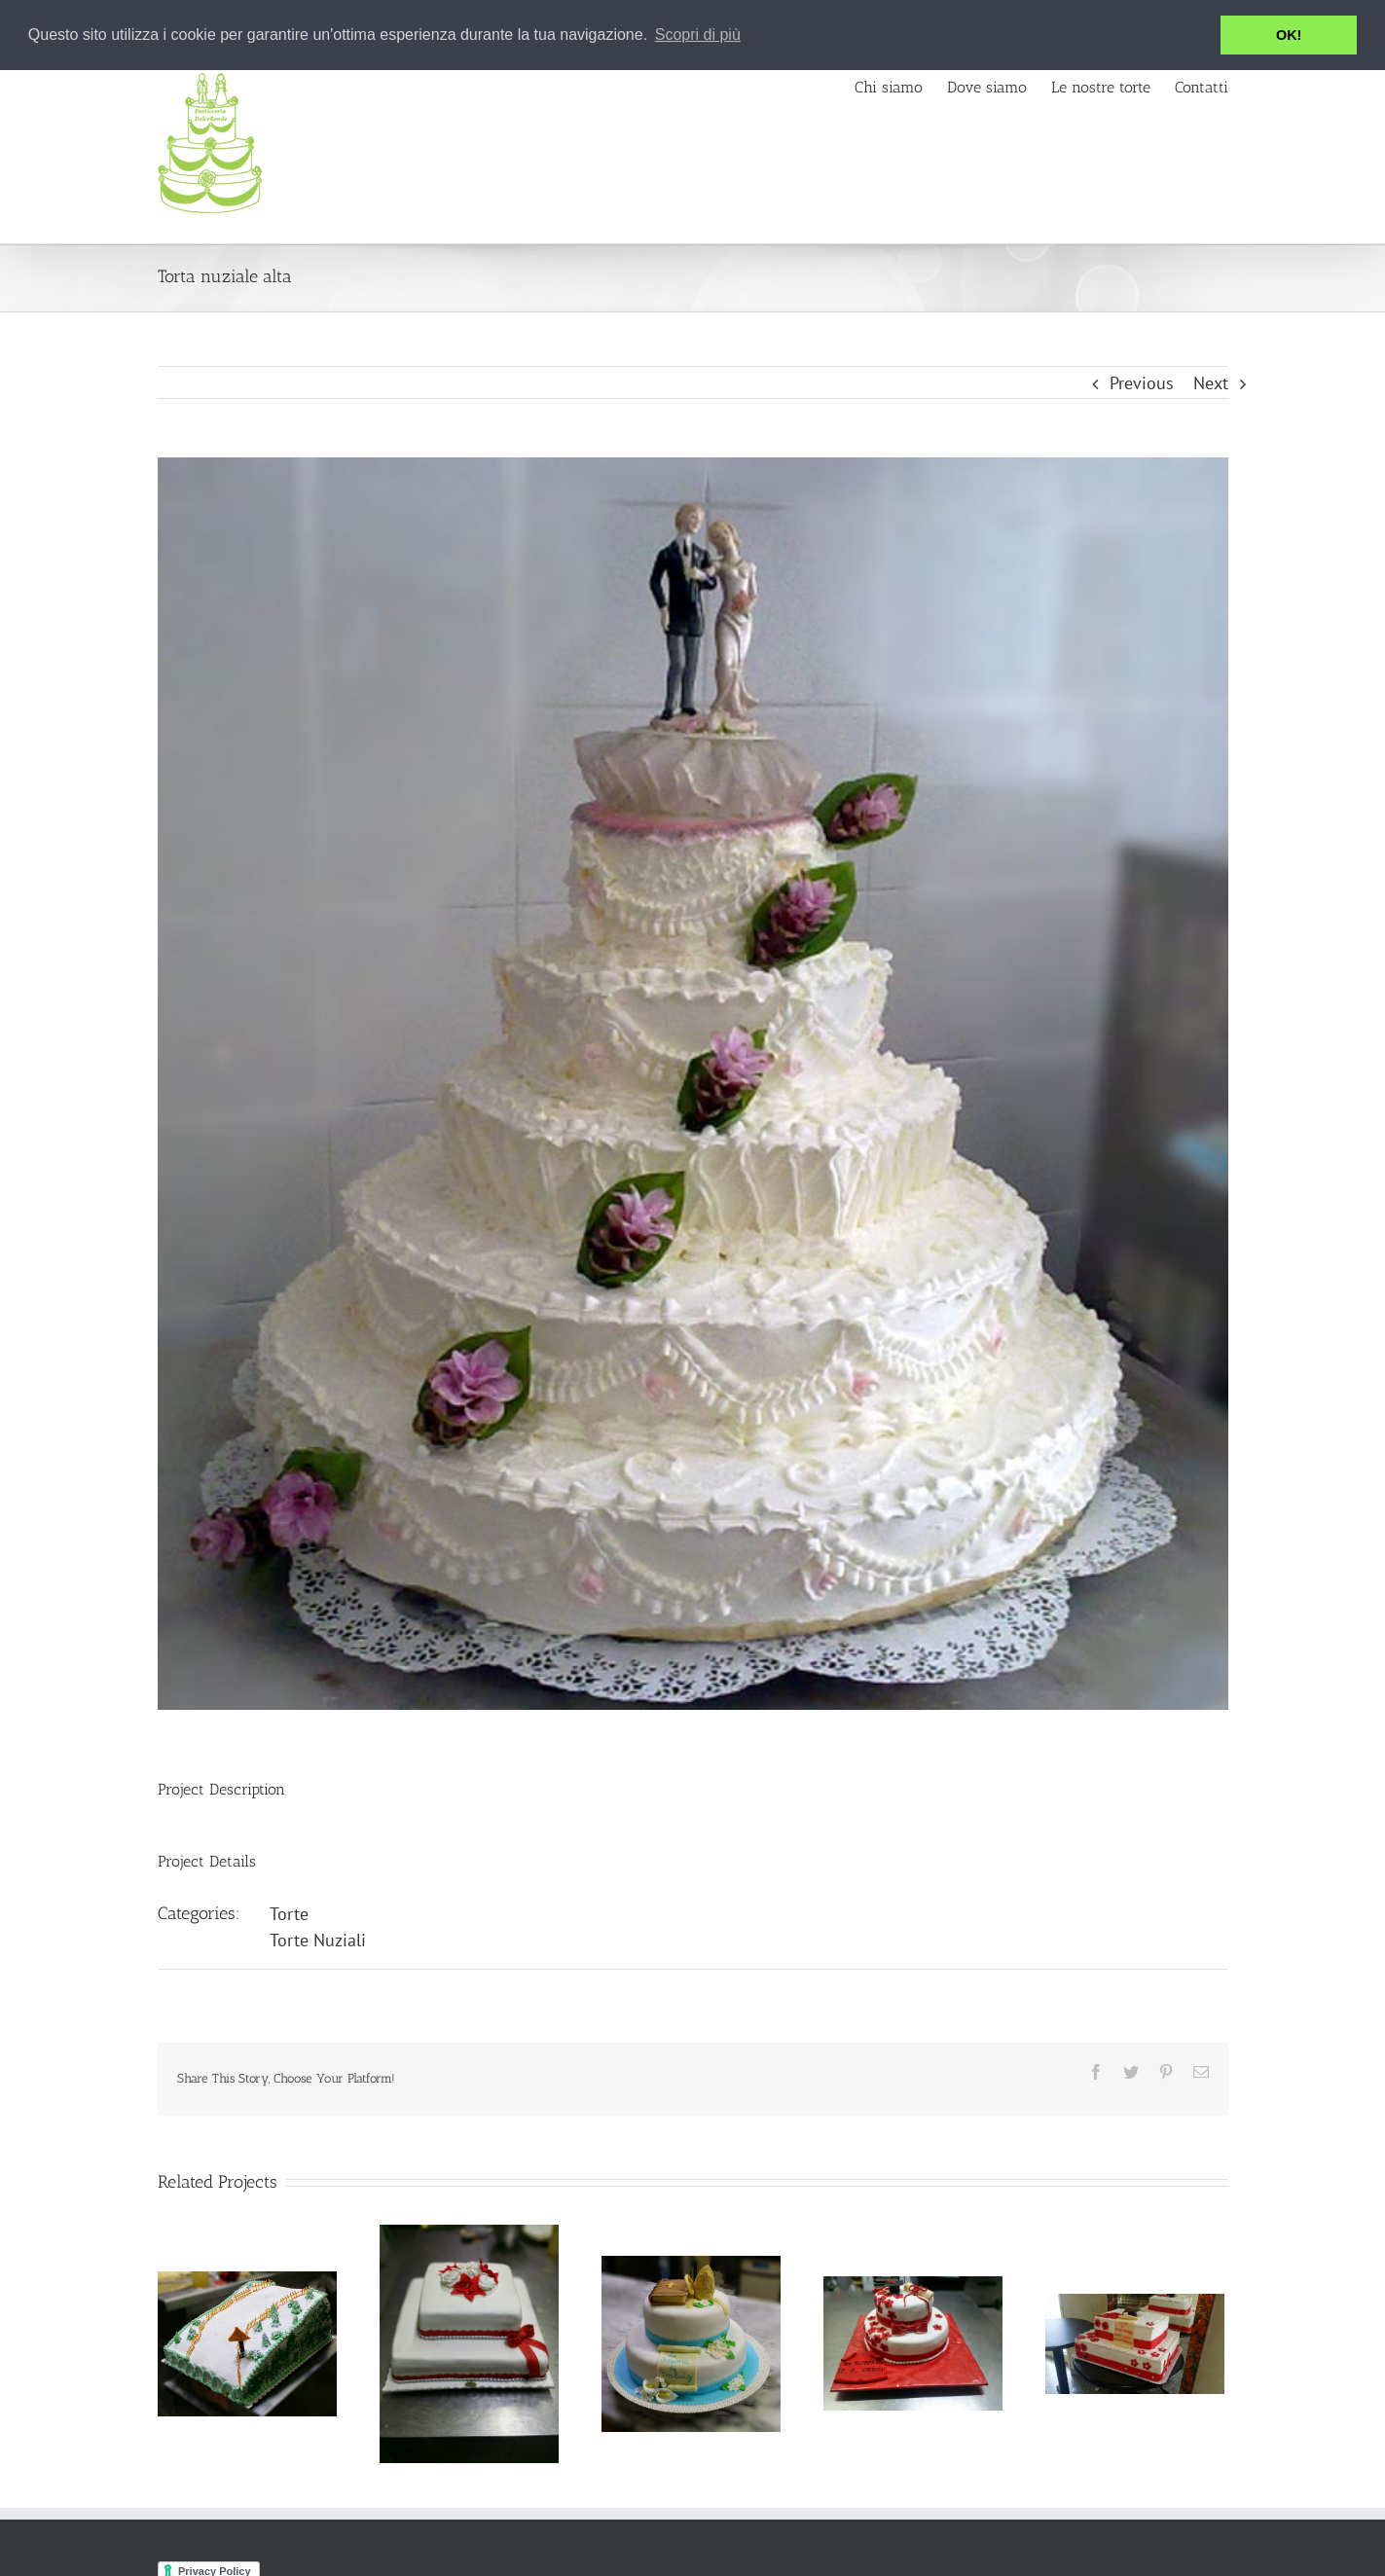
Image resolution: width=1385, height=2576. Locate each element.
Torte (289, 1914)
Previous (1142, 383)
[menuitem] (901, 85)
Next (1210, 383)
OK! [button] (1288, 35)
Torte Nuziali (318, 1940)
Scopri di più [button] (698, 34)
